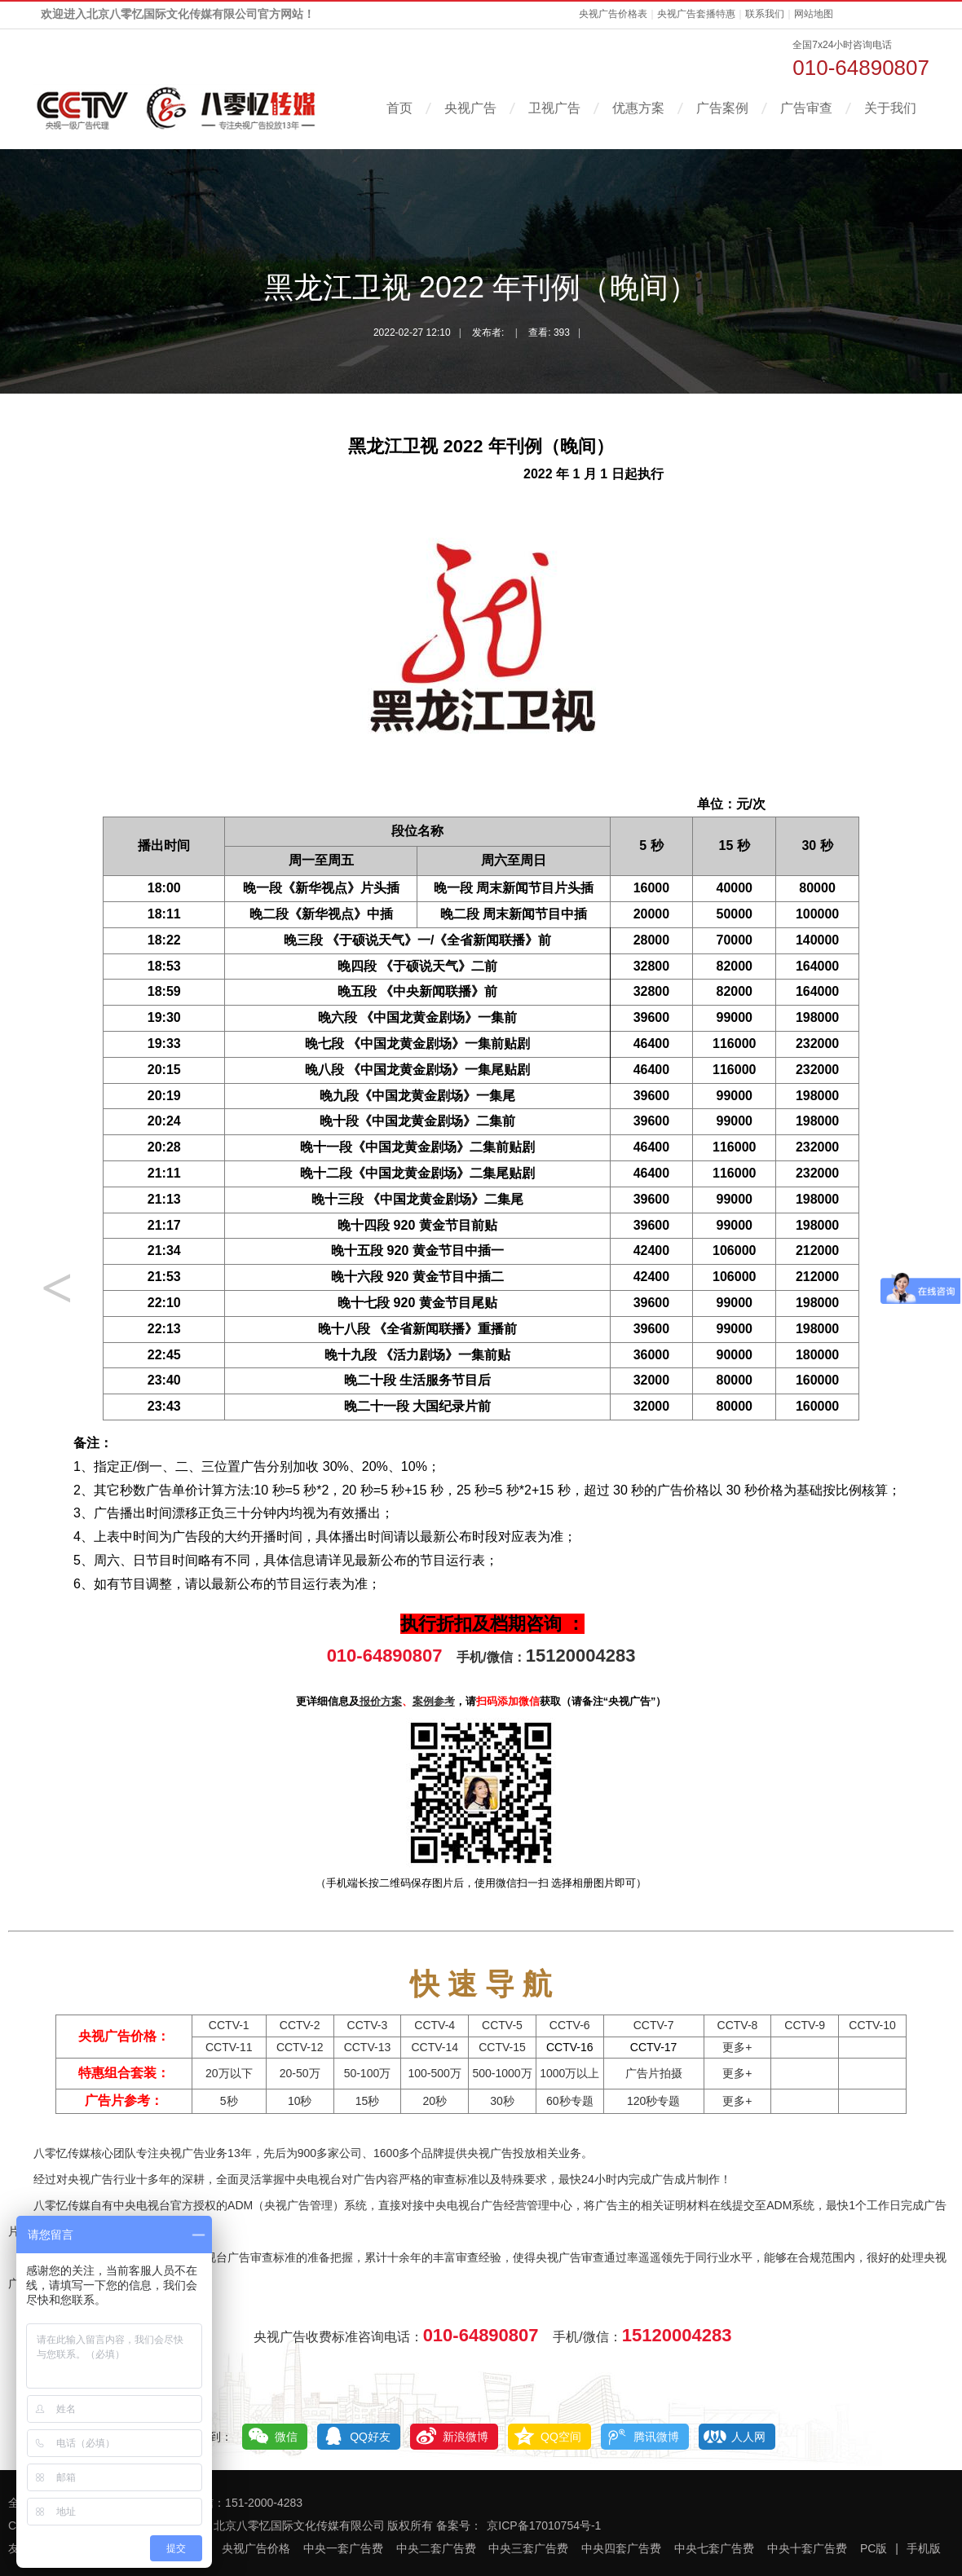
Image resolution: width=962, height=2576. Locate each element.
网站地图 (813, 14)
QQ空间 (561, 2436)
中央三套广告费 (528, 2548)
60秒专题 (570, 2100)
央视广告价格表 (613, 14)
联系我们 (764, 14)
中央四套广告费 (621, 2548)
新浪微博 (465, 2436)
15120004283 (581, 1655)
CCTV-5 (502, 2025)
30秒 (502, 2100)
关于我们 (890, 108)
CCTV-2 (300, 2025)
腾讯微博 (656, 2436)
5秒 (229, 2100)
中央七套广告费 (714, 2548)
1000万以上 (569, 2073)
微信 (286, 2436)
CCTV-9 (804, 2025)
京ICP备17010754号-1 (544, 2525)
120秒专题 (653, 2100)
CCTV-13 (367, 2047)
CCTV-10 (872, 2025)
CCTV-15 (502, 2047)
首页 (399, 108)
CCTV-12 (300, 2047)
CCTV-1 (229, 2025)
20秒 (434, 2100)
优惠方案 (638, 108)
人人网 (748, 2436)
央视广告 (470, 108)
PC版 (873, 2548)
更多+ (737, 2047)
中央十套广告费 (807, 2548)
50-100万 (367, 2073)
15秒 (367, 2100)
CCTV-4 (434, 2025)
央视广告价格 (256, 2548)
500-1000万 (502, 2073)
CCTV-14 (434, 2047)
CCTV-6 (569, 2025)
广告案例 (722, 108)
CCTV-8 (737, 2025)
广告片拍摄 (653, 2073)
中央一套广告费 (343, 2548)
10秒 (300, 2100)
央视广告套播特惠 (696, 14)
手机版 (924, 2548)
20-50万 (300, 2073)
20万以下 (229, 2073)
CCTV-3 (367, 2025)
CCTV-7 (653, 2025)
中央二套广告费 (436, 2548)
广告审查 (806, 108)
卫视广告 (554, 108)
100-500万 (434, 2073)
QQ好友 (370, 2436)
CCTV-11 (229, 2047)
